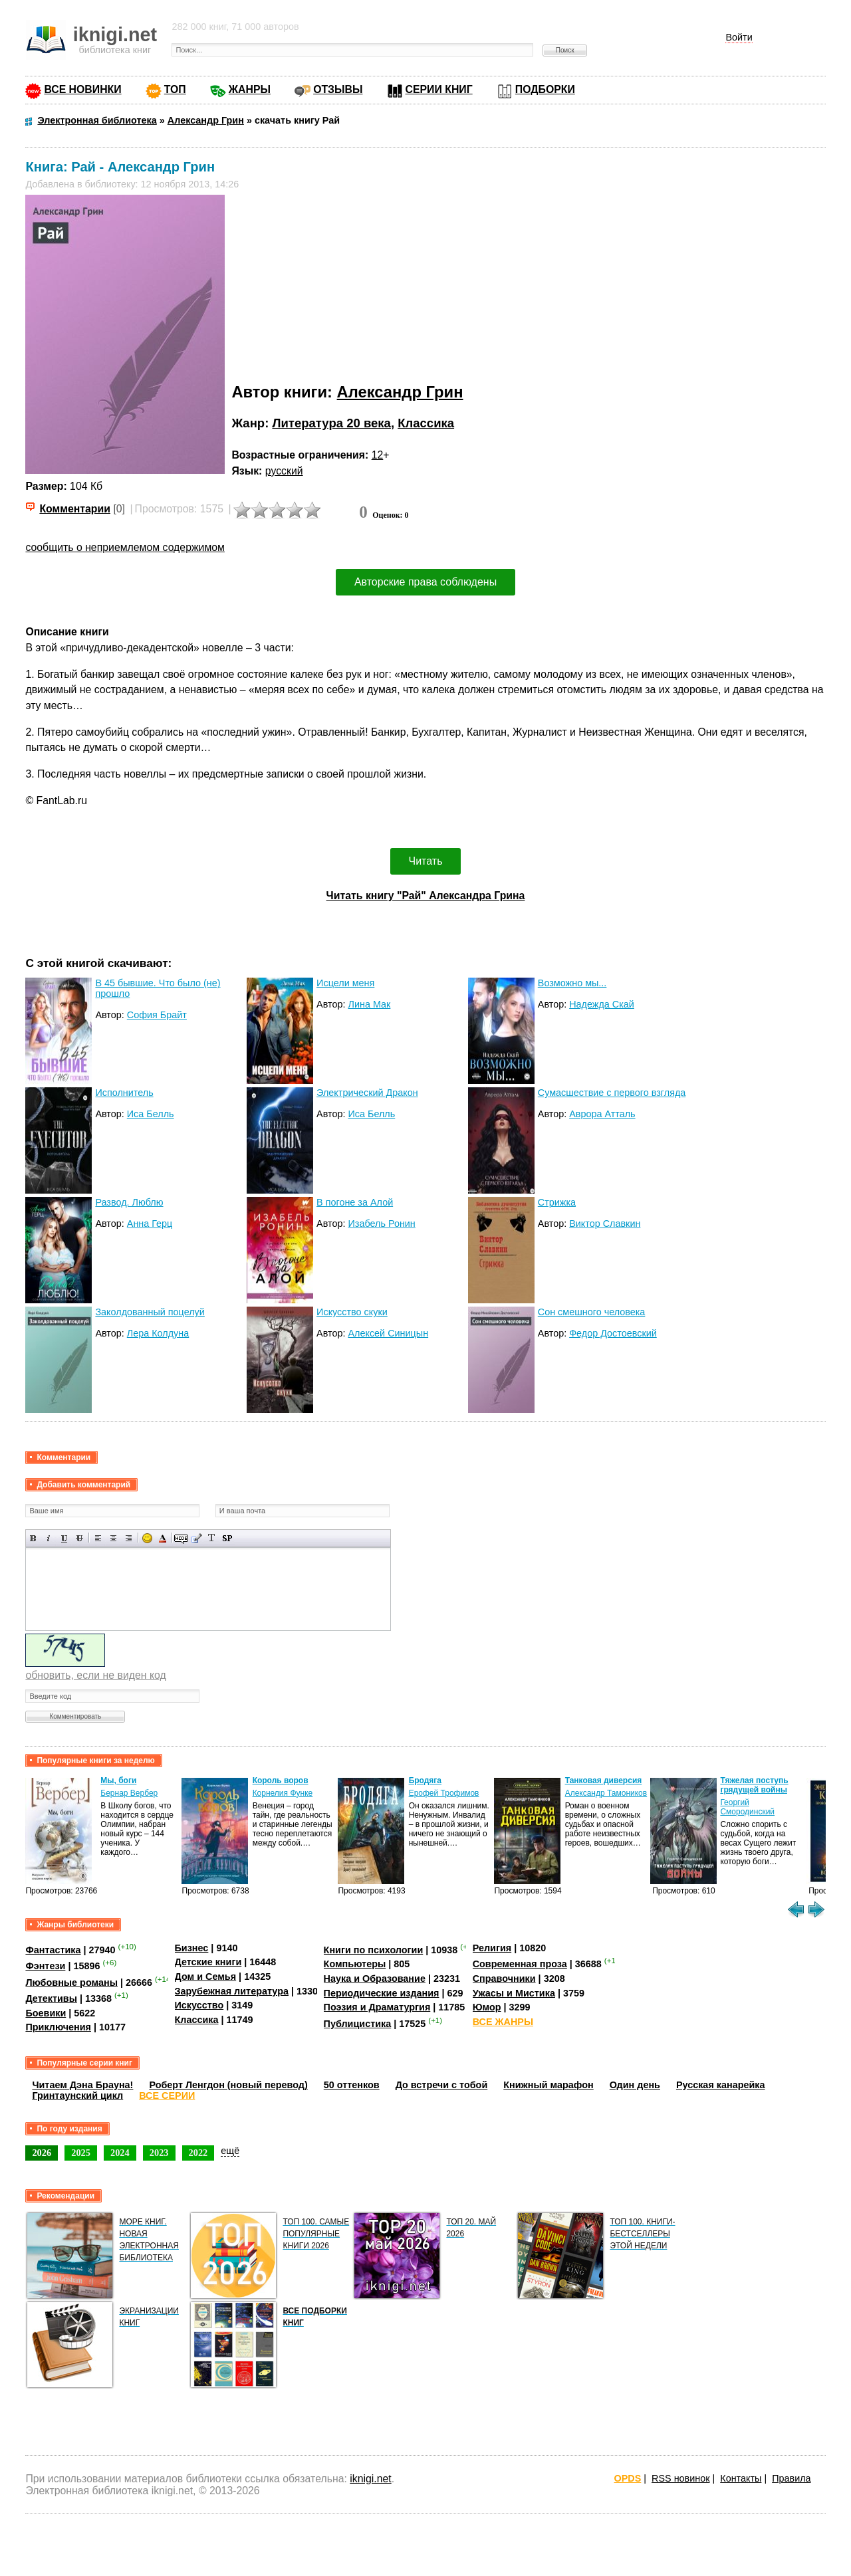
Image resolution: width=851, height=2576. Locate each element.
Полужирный (33, 1538)
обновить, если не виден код (95, 1675)
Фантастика (52, 1950)
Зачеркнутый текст (79, 1538)
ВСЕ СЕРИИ (167, 2095)
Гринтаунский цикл (77, 2095)
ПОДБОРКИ (545, 89)
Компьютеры (355, 1964)
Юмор (487, 2007)
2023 (159, 2152)
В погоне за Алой (354, 1202)
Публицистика (358, 2023)
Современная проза (520, 1964)
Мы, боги (118, 1780)
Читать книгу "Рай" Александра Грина (425, 895)
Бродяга (425, 1780)
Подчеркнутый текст (64, 1538)
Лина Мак (369, 1004)
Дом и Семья (206, 1976)
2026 (41, 2152)
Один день (635, 2085)
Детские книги (208, 1962)
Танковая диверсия (603, 1780)
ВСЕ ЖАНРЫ (503, 2021)
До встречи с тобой (442, 2085)
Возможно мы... (572, 983)
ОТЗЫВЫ (337, 89)
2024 (120, 2152)
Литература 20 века (331, 423)
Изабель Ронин (381, 1223)
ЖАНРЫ (250, 89)
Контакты (740, 2478)
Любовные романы (71, 1982)
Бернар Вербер (129, 1793)
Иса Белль (150, 1114)
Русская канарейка (720, 2085)
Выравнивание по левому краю (98, 1538)
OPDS (628, 2478)
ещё (230, 2150)
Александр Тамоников (606, 1793)
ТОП (175, 89)
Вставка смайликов (147, 1538)
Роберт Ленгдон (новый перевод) (228, 2085)
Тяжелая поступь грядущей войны (754, 1785)
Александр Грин (400, 392)
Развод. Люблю (129, 1202)
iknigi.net (370, 2478)
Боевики (45, 2013)
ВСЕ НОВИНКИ (82, 89)
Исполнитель (124, 1092)
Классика (426, 423)
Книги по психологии (374, 1950)
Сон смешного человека (592, 1312)
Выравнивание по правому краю (128, 1538)
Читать (426, 861)
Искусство (199, 2005)
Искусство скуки (352, 1312)
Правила (791, 2478)
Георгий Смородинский (747, 1807)
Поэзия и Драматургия (377, 2007)
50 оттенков (352, 2085)
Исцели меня (345, 983)
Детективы (51, 1998)
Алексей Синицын (388, 1333)
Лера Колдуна (158, 1333)
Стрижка (557, 1202)
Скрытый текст (181, 1538)
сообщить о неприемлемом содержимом (125, 547)
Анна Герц (150, 1223)
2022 (198, 2152)
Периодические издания (381, 1993)
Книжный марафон (548, 2085)
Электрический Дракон (367, 1092)
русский (284, 471)
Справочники (504, 1978)
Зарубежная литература (232, 1991)
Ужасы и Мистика (514, 1993)
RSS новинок (680, 2478)
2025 (80, 2152)
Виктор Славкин (604, 1223)
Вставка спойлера (227, 1538)
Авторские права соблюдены (425, 582)
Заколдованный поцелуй (149, 1312)
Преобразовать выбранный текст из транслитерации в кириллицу (211, 1538)
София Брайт (157, 1015)
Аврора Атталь (602, 1114)
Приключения (58, 2027)
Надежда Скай (601, 1004)
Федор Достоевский (613, 1333)
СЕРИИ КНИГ (439, 89)
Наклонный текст (49, 1538)
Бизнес (192, 1948)
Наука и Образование (375, 1978)
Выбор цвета (162, 1538)
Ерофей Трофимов (444, 1793)
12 (378, 455)
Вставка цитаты (196, 1538)
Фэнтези (45, 1966)
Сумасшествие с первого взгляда (612, 1092)
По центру (113, 1538)
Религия (492, 1948)
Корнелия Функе (283, 1793)
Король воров (280, 1780)
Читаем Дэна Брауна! (82, 2085)
